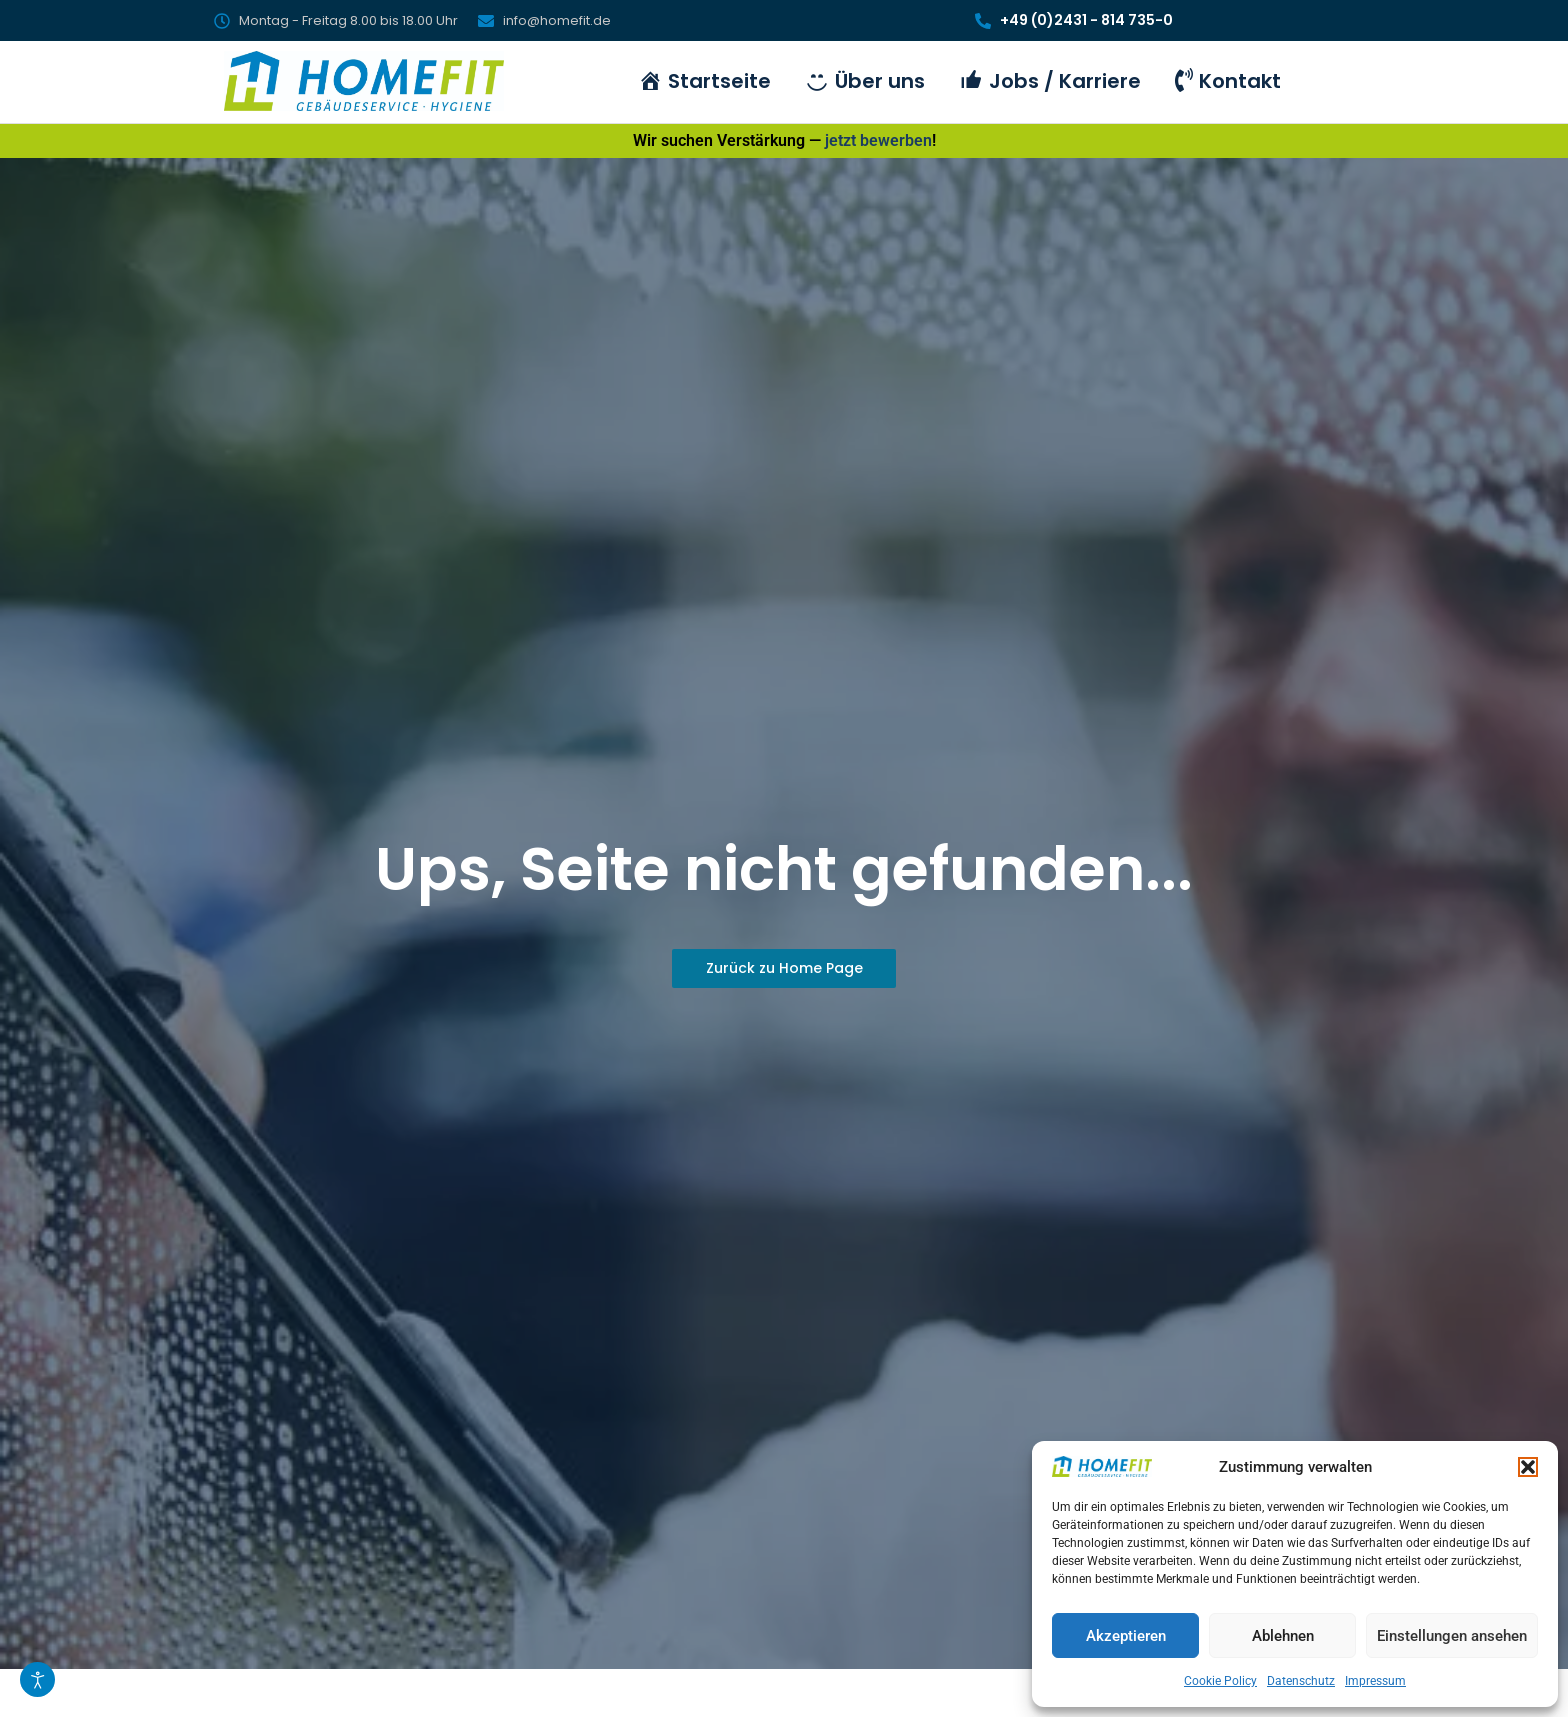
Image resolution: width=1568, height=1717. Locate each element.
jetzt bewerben (878, 140)
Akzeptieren (1126, 1636)
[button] (1528, 1467)
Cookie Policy (1220, 1681)
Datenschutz (1301, 1681)
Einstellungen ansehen (1452, 1636)
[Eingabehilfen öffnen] (37, 1679)
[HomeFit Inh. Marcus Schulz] (364, 81)
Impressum (1375, 1681)
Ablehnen (1283, 1636)
